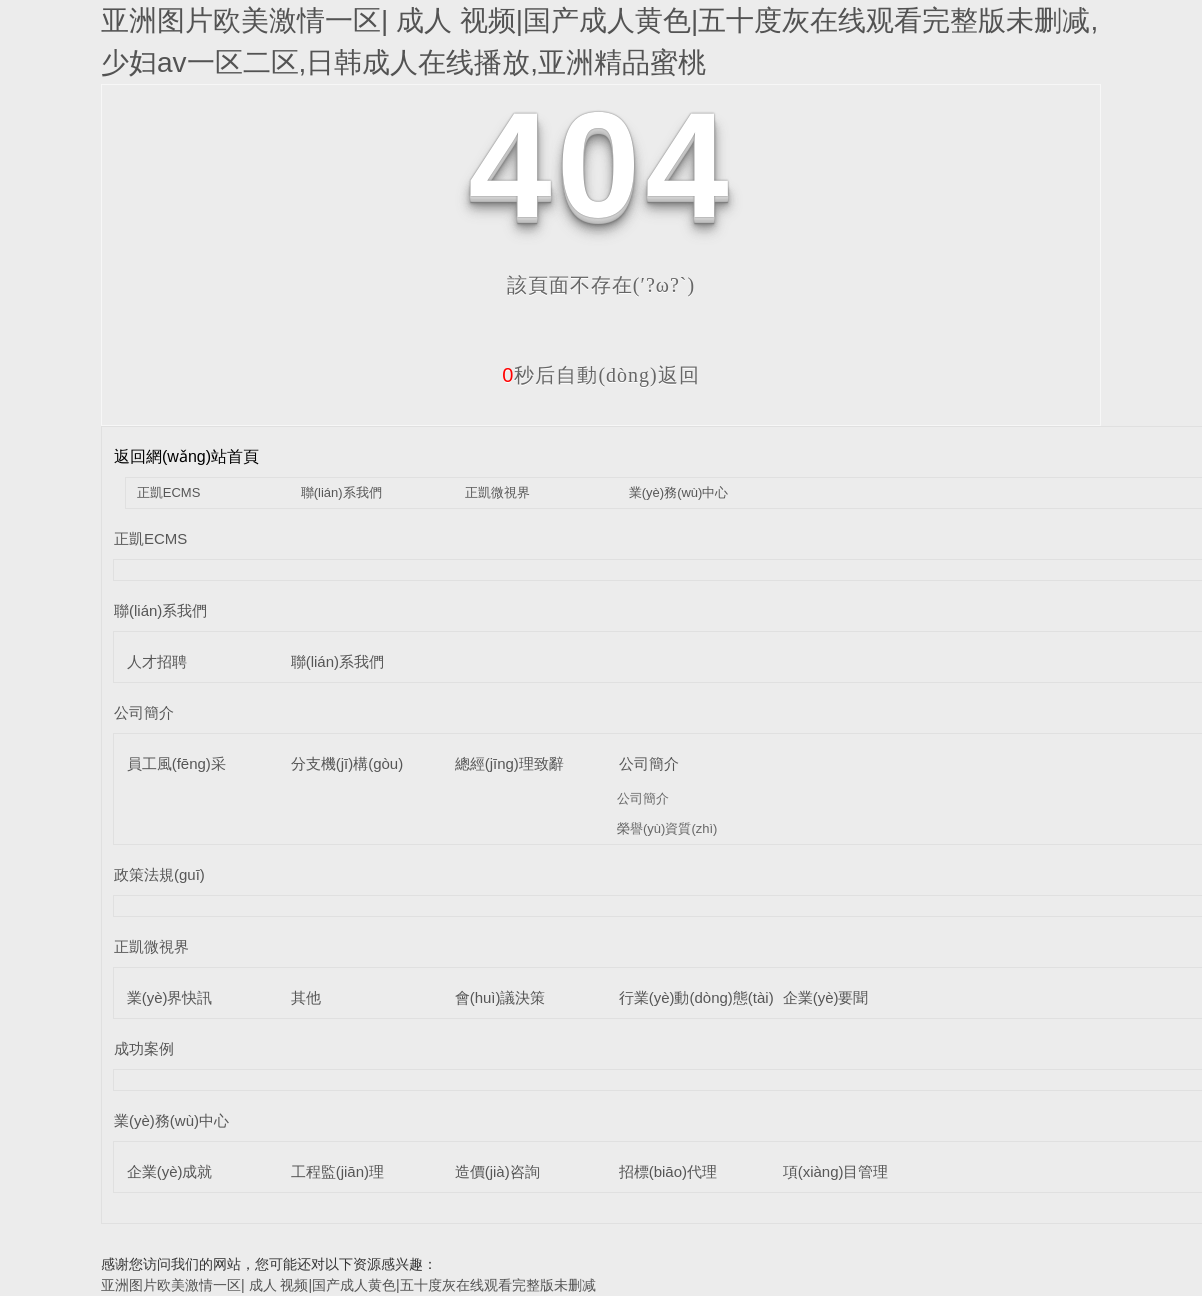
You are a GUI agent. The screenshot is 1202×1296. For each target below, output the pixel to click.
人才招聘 (157, 661)
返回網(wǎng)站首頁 (186, 456)
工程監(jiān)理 (337, 1171)
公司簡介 (144, 712)
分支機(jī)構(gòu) (347, 763)
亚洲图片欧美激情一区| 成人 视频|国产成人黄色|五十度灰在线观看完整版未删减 (348, 1285)
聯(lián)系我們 (341, 492)
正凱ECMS (169, 492)
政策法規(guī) (159, 874)
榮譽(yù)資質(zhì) (667, 828)
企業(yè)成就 (170, 1171)
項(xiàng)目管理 (836, 1171)
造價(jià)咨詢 (497, 1171)
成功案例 (144, 1048)
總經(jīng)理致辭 (509, 763)
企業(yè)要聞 (826, 997)
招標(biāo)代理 (668, 1171)
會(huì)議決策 (500, 997)
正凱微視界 (497, 492)
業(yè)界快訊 (170, 997)
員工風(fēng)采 (176, 763)
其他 (306, 997)
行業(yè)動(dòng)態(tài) (696, 997)
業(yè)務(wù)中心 (679, 492)
